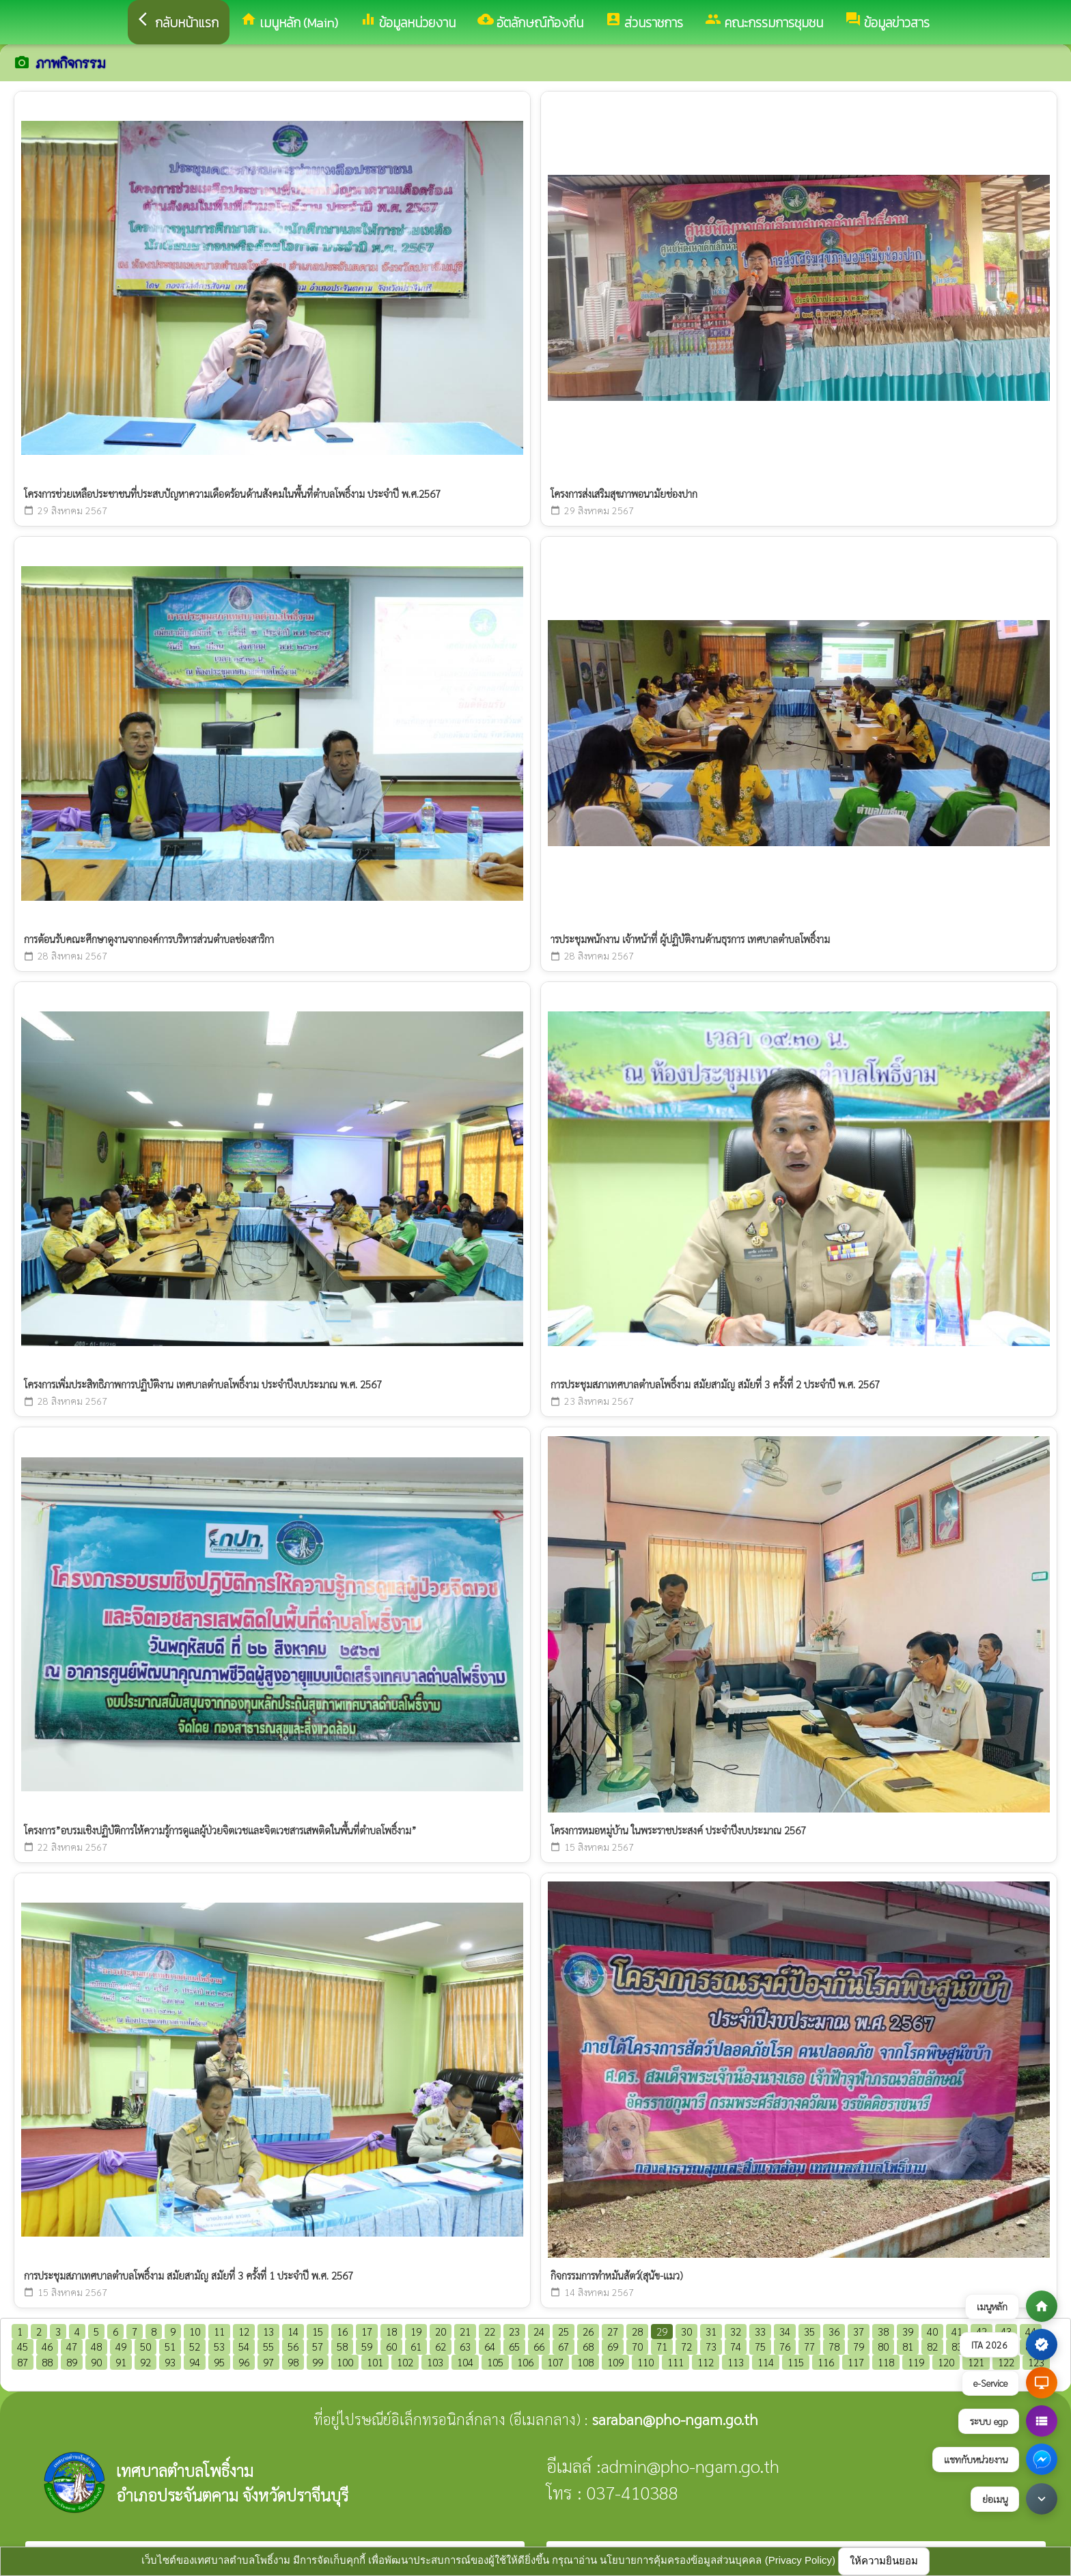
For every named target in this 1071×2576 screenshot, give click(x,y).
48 (96, 2346)
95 (219, 2361)
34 (784, 2331)
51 (170, 2346)
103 (435, 2361)
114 (765, 2361)
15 (317, 2331)
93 (170, 2361)
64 (489, 2346)
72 (686, 2346)
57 (317, 2346)
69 (612, 2346)
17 (366, 2331)
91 (120, 2361)
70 (637, 2346)
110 (645, 2361)
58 (342, 2346)
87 (22, 2361)
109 (615, 2361)
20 (440, 2331)
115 (796, 2361)
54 (243, 2346)
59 (366, 2346)
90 (96, 2361)
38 (883, 2331)
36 (834, 2331)
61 (416, 2346)
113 (735, 2361)
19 (416, 2331)
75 (760, 2346)
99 (317, 2361)
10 (194, 2331)
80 (883, 2346)
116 (826, 2361)
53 (219, 2346)
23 (514, 2331)
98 (293, 2361)
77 (809, 2346)
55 (268, 2346)
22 (489, 2331)
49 (120, 2346)
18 (391, 2331)
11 (219, 2331)
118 (886, 2361)
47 (71, 2346)
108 (585, 2361)
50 (145, 2346)
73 (711, 2346)
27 (612, 2331)
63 (465, 2346)
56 (293, 2346)
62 (440, 2346)
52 (194, 2346)
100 (345, 2361)
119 (916, 2361)
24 (538, 2331)
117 (856, 2361)
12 (243, 2331)
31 (711, 2331)
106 (525, 2361)
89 (71, 2361)
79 (858, 2346)
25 (563, 2331)
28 (637, 2331)
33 (760, 2331)
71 (661, 2346)
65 (514, 2346)
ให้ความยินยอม (884, 2560)
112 (705, 2361)
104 (465, 2361)
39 (907, 2331)
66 (538, 2346)
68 (588, 2346)
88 (47, 2361)
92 (145, 2361)
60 (391, 2346)
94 (194, 2361)
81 (907, 2346)
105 (495, 2361)
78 (834, 2346)
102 (405, 2361)
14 (293, 2331)
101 (375, 2361)
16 (342, 2331)
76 (784, 2346)
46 (47, 2346)
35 (809, 2331)
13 (268, 2331)
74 (735, 2346)
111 (675, 2361)
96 (243, 2361)
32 (735, 2331)
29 (661, 2331)
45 (22, 2346)
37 (858, 2331)
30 (686, 2331)
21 (465, 2331)
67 (563, 2346)
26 (588, 2331)
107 (555, 2361)
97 (268, 2361)
